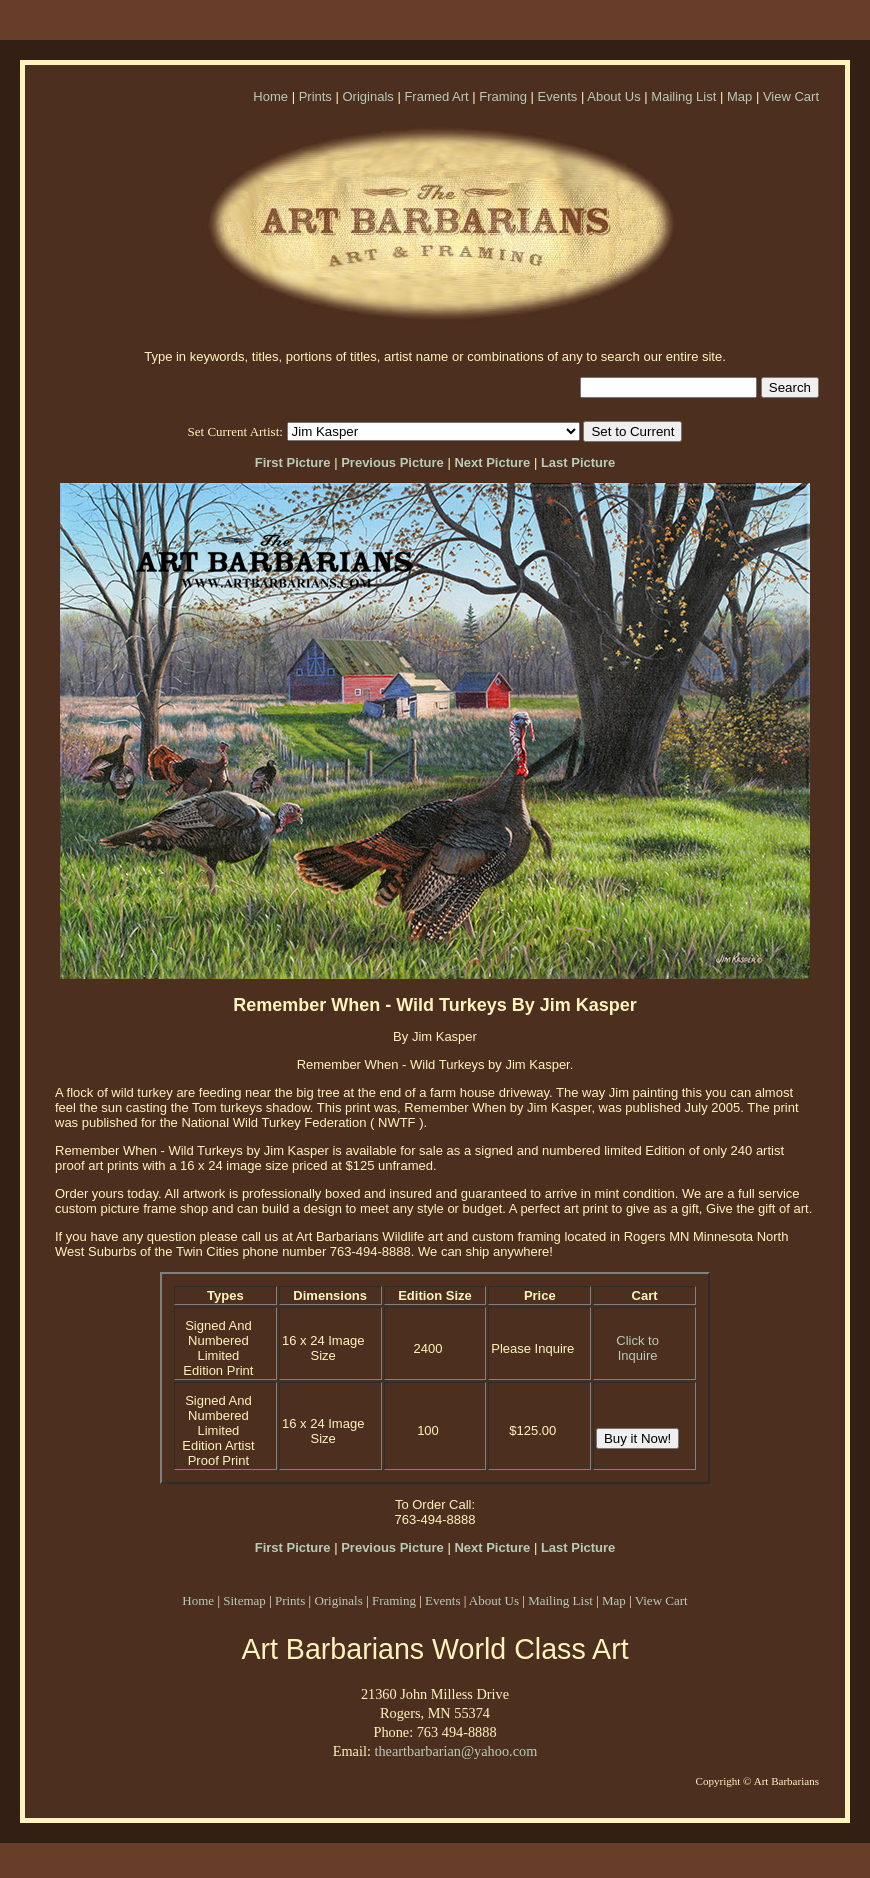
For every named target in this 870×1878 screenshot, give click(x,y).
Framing (503, 96)
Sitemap (244, 1600)
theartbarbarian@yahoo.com (455, 1751)
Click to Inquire (637, 1348)
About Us (613, 96)
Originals (367, 96)
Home (270, 96)
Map (739, 96)
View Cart (791, 96)
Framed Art (436, 96)
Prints (315, 96)
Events (558, 96)
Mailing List (683, 96)
